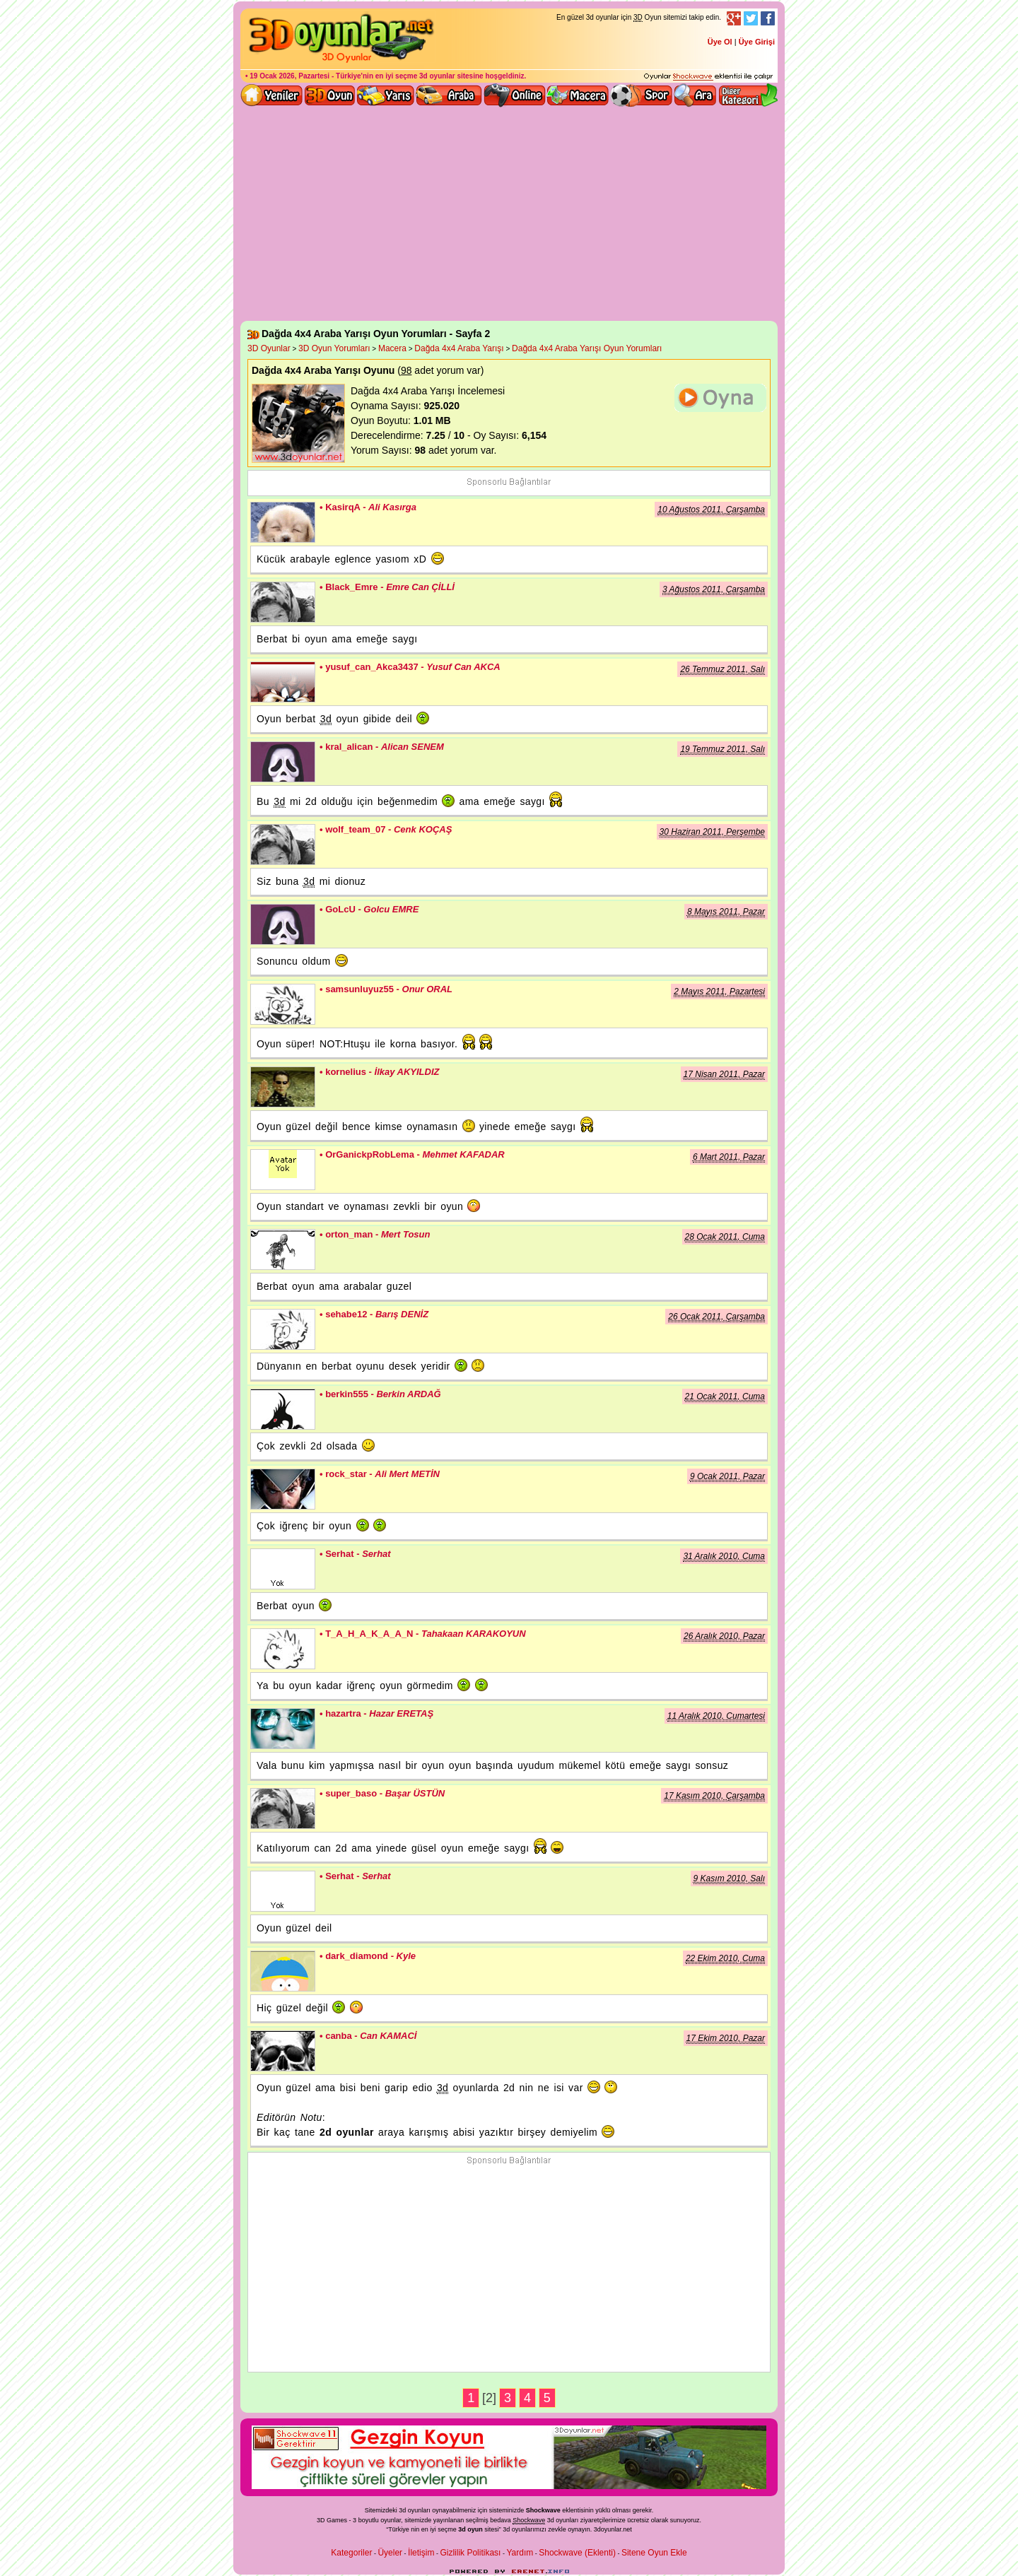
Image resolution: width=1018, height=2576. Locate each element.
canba (282, 2050)
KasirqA (282, 522)
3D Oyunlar (269, 348)
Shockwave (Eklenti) (577, 2553)
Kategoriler (351, 2553)
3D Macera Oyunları (578, 95)
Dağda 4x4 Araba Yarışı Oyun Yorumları (587, 348)
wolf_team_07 (282, 844)
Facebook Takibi (768, 18)
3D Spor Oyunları (642, 95)
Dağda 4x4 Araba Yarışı (458, 348)
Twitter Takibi (751, 18)
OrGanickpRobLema (282, 1169)
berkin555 (282, 1409)
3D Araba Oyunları (449, 95)
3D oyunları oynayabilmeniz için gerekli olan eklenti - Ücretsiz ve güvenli (708, 77)
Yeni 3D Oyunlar (272, 95)
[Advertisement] (509, 215)
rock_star (282, 1489)
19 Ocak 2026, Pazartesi (289, 76)
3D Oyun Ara (696, 95)
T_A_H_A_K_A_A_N (282, 1648)
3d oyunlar (437, 76)
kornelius (282, 1086)
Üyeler (390, 2553)
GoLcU (282, 924)
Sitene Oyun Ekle (654, 2553)
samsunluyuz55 (282, 1004)
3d (506, 2529)
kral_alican (282, 761)
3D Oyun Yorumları (334, 348)
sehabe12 (282, 1329)
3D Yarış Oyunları (385, 95)
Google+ (734, 18)
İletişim (421, 2553)
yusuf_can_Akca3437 (282, 681)
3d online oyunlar (514, 95)
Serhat (282, 1568)
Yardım (519, 2553)
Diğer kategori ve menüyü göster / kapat (748, 95)
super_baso (282, 1808)
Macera (392, 348)
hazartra (282, 1728)
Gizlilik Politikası (470, 2553)
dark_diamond (282, 1971)
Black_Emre (282, 602)
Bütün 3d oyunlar (330, 95)
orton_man (282, 1249)
